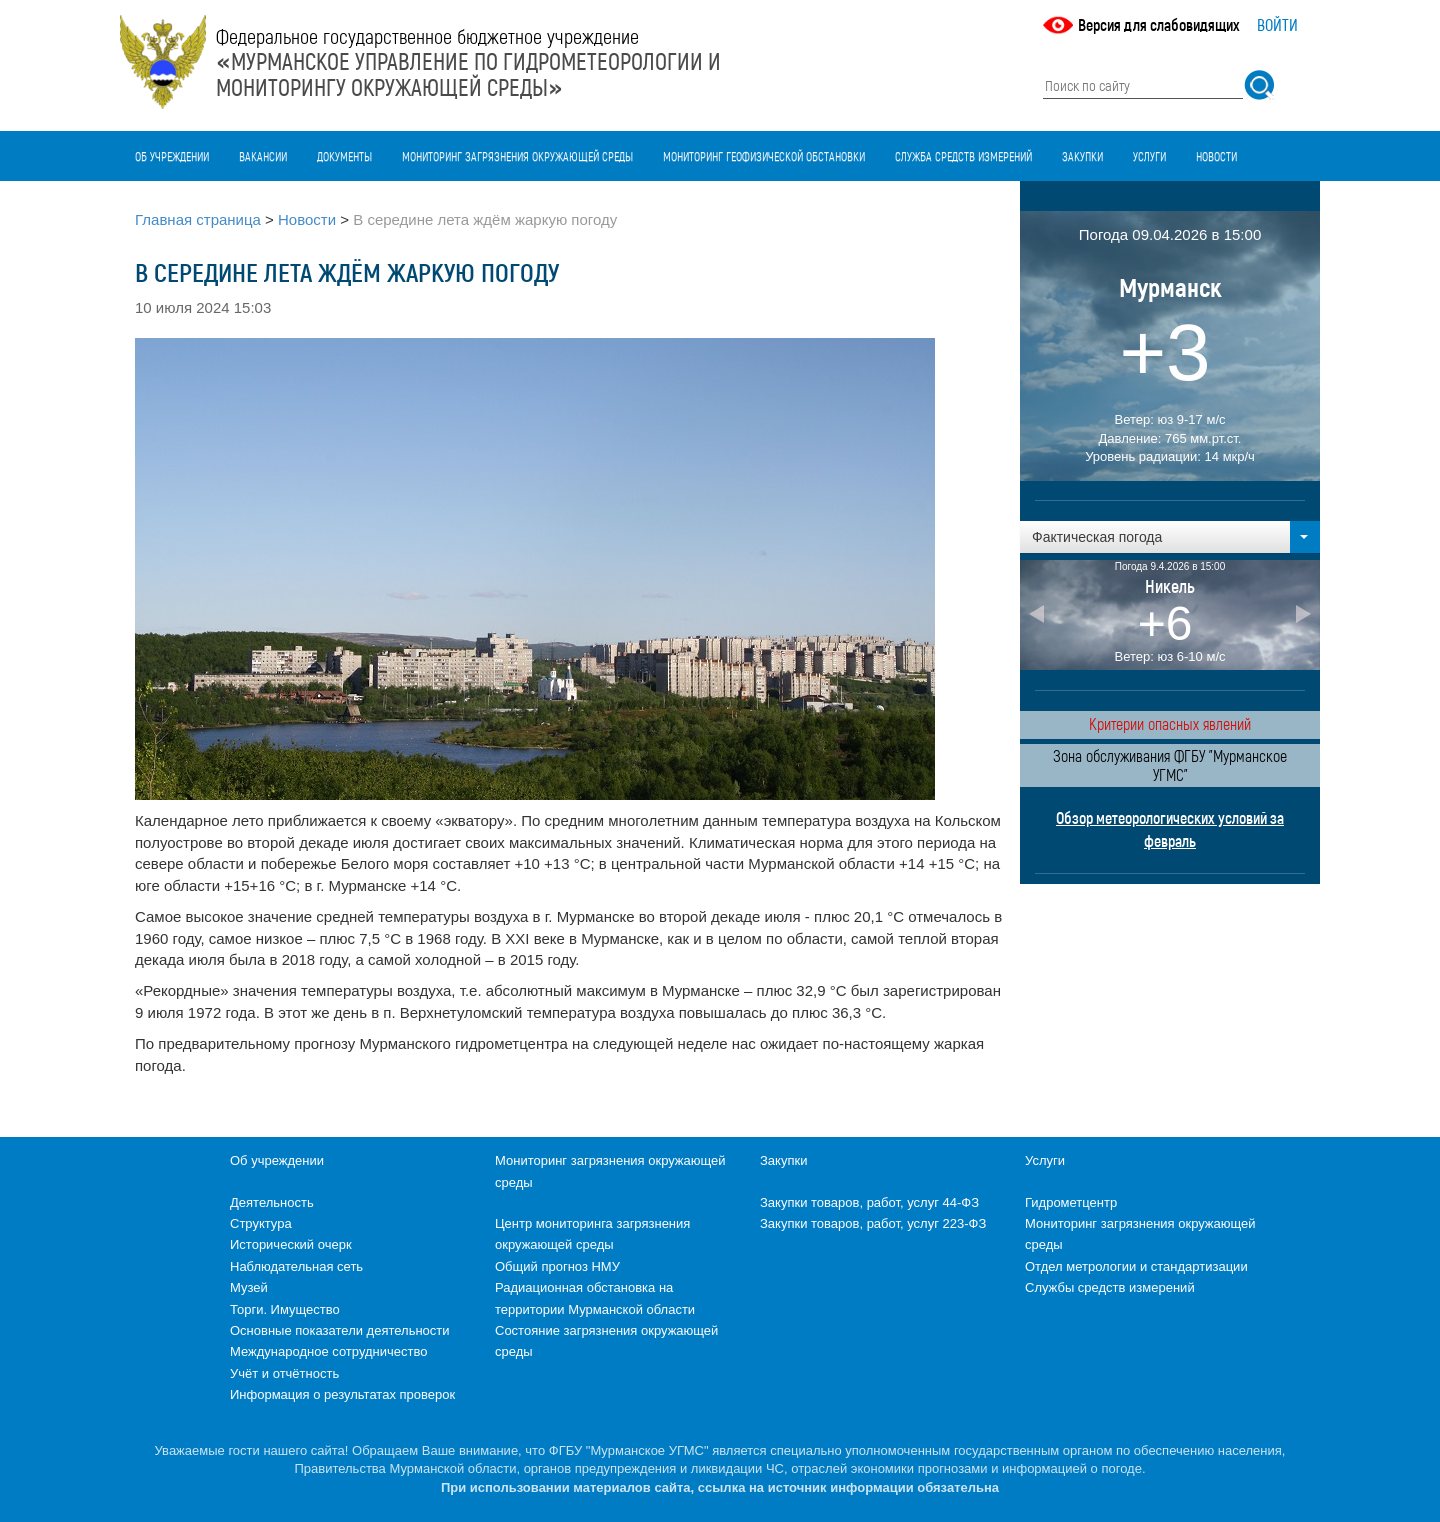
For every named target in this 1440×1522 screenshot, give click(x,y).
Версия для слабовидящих (1159, 24)
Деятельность (272, 1202)
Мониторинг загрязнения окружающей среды (517, 156)
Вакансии (263, 156)
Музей (249, 1287)
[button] (1170, 537)
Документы (344, 156)
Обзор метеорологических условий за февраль (1170, 829)
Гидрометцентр (1071, 1202)
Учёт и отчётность (284, 1373)
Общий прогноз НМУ (557, 1266)
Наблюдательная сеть (296, 1266)
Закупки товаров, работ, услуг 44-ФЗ (869, 1202)
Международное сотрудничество (328, 1351)
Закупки (1082, 156)
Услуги (1149, 156)
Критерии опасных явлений (1170, 723)
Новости (1216, 156)
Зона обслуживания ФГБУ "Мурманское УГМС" (1170, 765)
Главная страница (198, 219)
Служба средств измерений (963, 156)
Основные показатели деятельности (340, 1330)
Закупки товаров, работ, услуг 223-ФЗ (873, 1223)
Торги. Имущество (285, 1309)
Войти (1277, 24)
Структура (261, 1223)
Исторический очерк (291, 1244)
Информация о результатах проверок (342, 1394)
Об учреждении (172, 156)
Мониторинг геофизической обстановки (764, 156)
